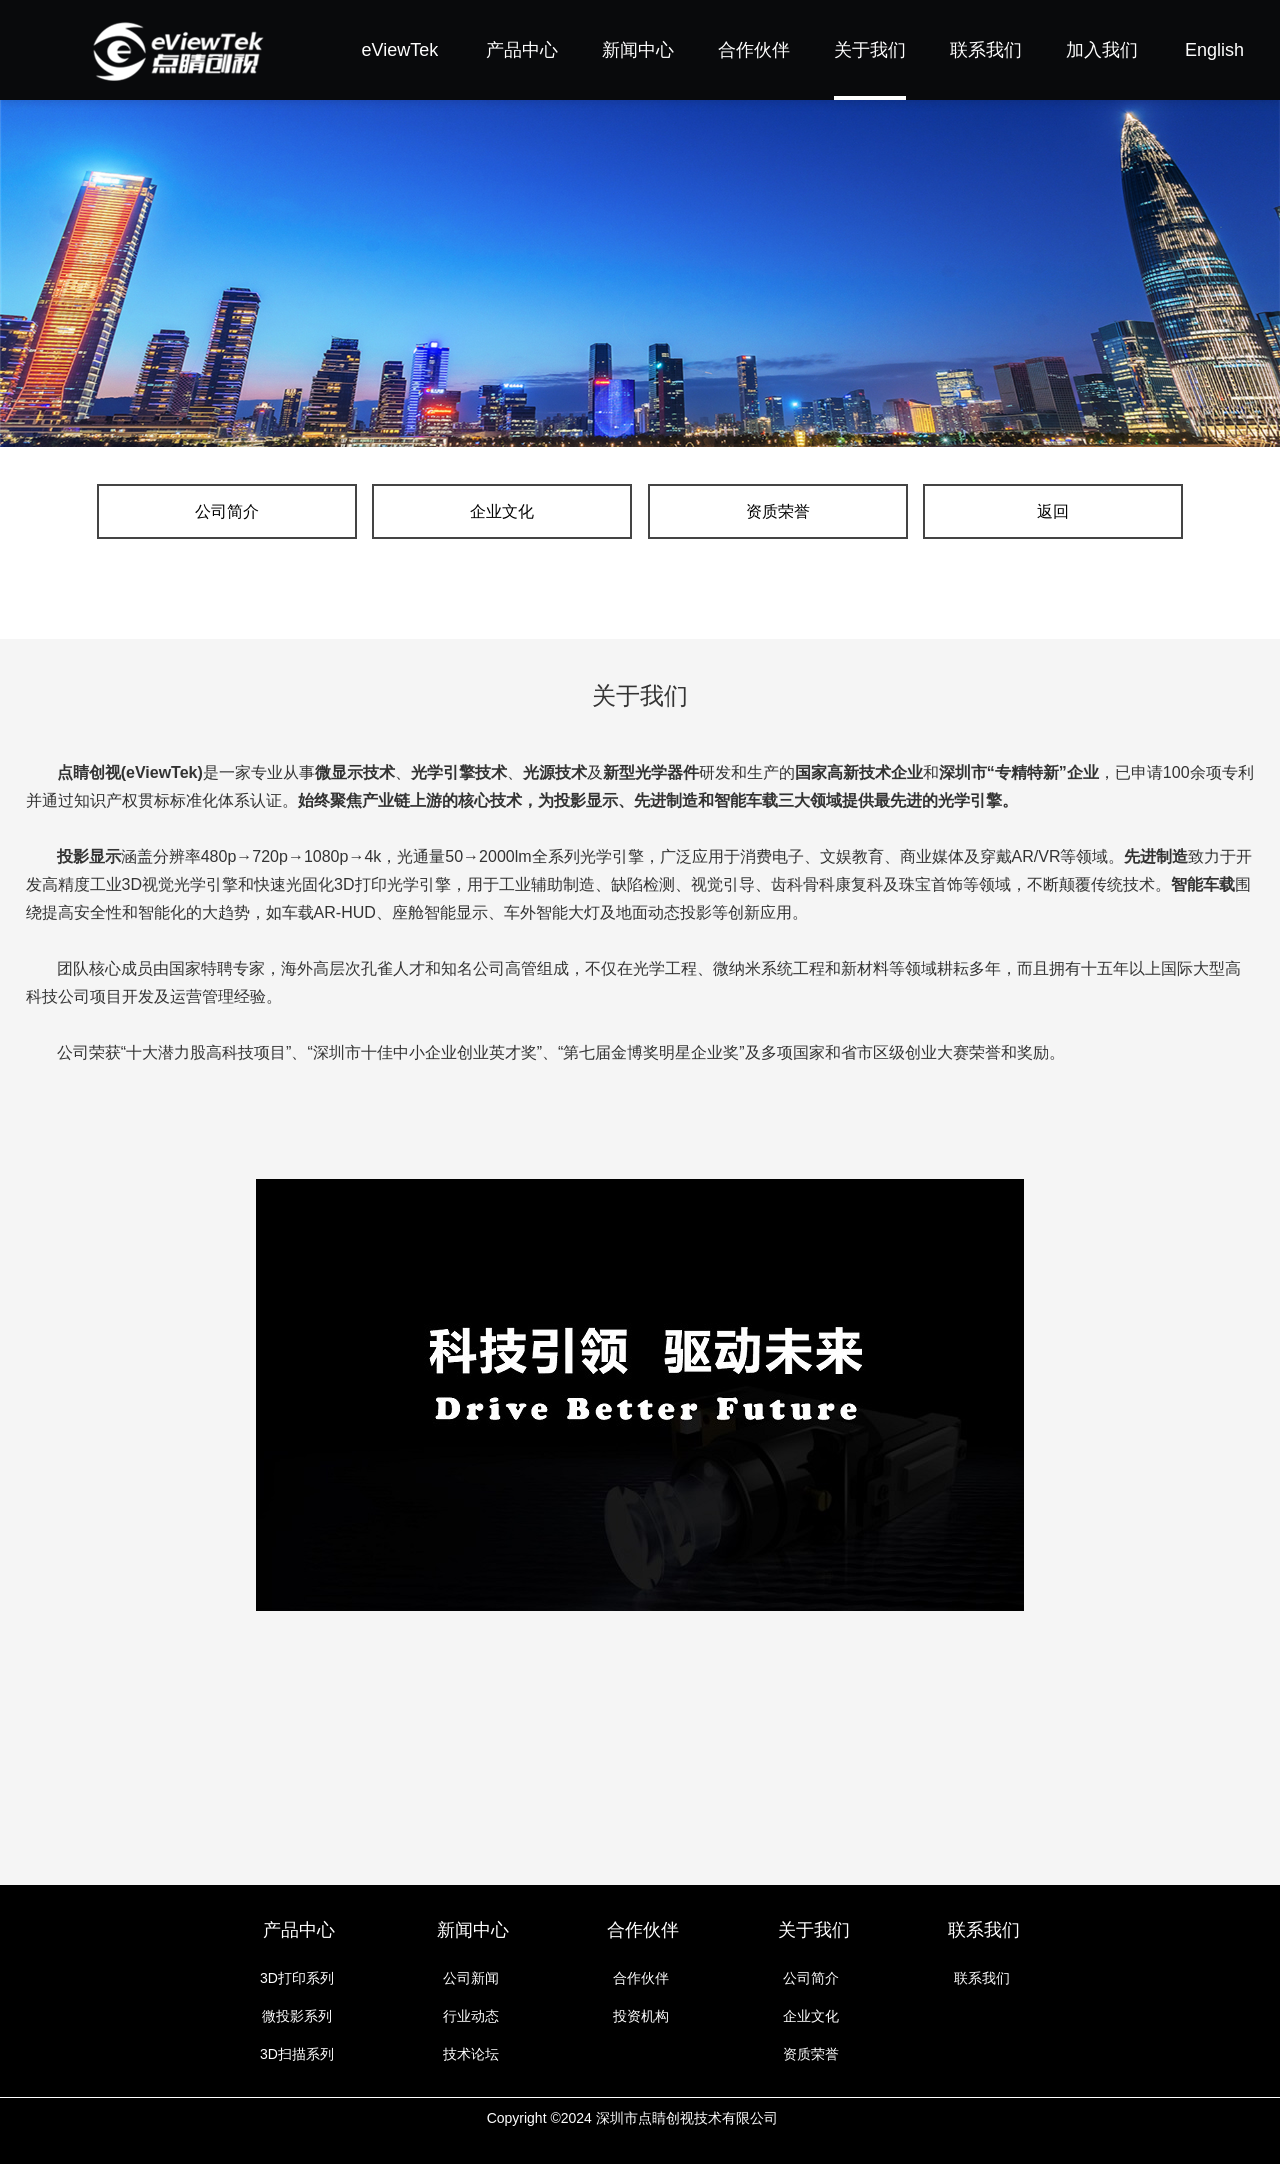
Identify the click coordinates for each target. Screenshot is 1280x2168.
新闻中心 (638, 50)
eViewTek (400, 50)
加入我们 (1102, 50)
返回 (909, 513)
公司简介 (371, 513)
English (1214, 50)
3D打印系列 (297, 1982)
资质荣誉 (730, 513)
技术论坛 (471, 2058)
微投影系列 (297, 2020)
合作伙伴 (754, 50)
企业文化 (550, 513)
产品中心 (522, 50)
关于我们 (870, 50)
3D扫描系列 (297, 2058)
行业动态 (471, 2020)
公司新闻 (471, 1982)
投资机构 (641, 2020)
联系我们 (986, 50)
